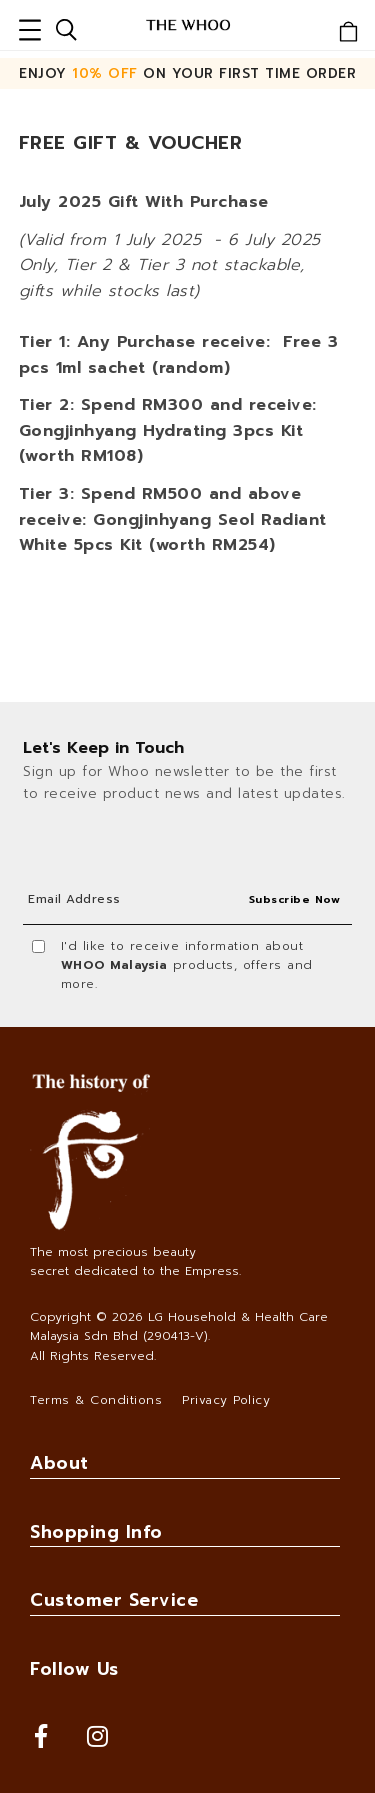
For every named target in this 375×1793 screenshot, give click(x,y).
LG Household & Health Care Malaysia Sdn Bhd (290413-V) (179, 1326)
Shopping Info (96, 1532)
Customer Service (114, 1600)
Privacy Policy (226, 1400)
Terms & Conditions (96, 1400)
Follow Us (74, 1669)
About (59, 1463)
